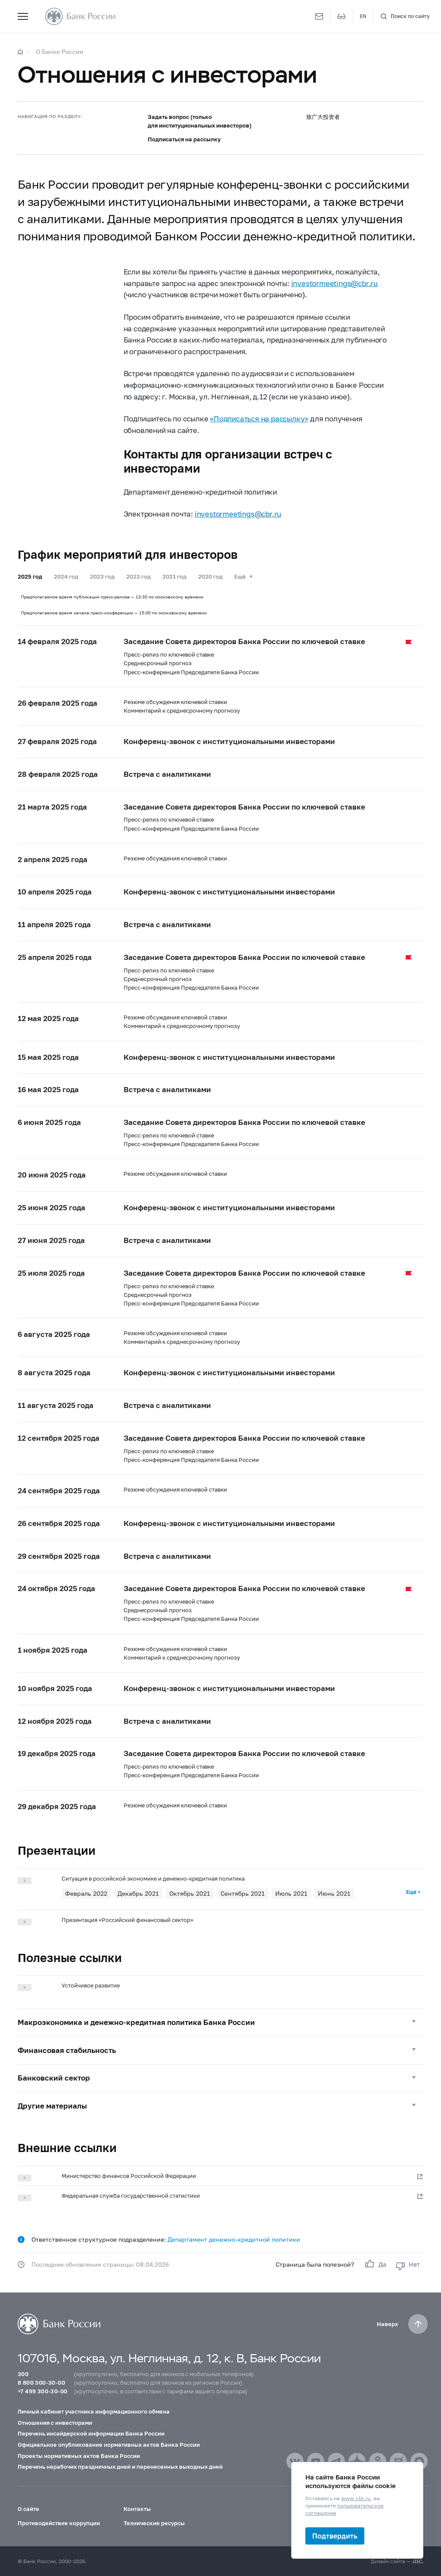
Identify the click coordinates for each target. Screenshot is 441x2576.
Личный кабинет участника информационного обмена (94, 2411)
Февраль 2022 (86, 1893)
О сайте (28, 2508)
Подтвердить (334, 2536)
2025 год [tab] (30, 576)
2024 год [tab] (66, 576)
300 (23, 2373)
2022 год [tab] (138, 576)
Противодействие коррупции (59, 2523)
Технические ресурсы (154, 2523)
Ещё (240, 576)
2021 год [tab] (174, 576)
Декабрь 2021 (138, 1893)
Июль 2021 (291, 1893)
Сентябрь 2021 (242, 1893)
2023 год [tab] (102, 576)
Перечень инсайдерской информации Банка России (91, 2433)
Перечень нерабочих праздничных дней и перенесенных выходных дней (120, 2466)
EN (363, 16)
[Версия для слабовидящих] (341, 16)
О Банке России (60, 51)
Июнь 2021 (334, 1893)
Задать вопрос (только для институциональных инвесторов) (200, 121)
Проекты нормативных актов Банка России (79, 2455)
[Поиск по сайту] (405, 16)
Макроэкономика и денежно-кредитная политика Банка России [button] (136, 2022)
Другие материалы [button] (52, 2106)
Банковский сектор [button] (54, 2078)
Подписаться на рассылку (184, 139)
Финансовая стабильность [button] (67, 2050)
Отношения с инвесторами (55, 2422)
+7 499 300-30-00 (42, 2391)
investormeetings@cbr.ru (334, 283)
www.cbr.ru (355, 2498)
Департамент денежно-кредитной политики (234, 2239)
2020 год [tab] (210, 576)
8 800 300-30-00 (41, 2382)
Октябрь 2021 (189, 1893)
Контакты (137, 2508)
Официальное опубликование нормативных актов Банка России (109, 2444)
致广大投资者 (323, 116)
